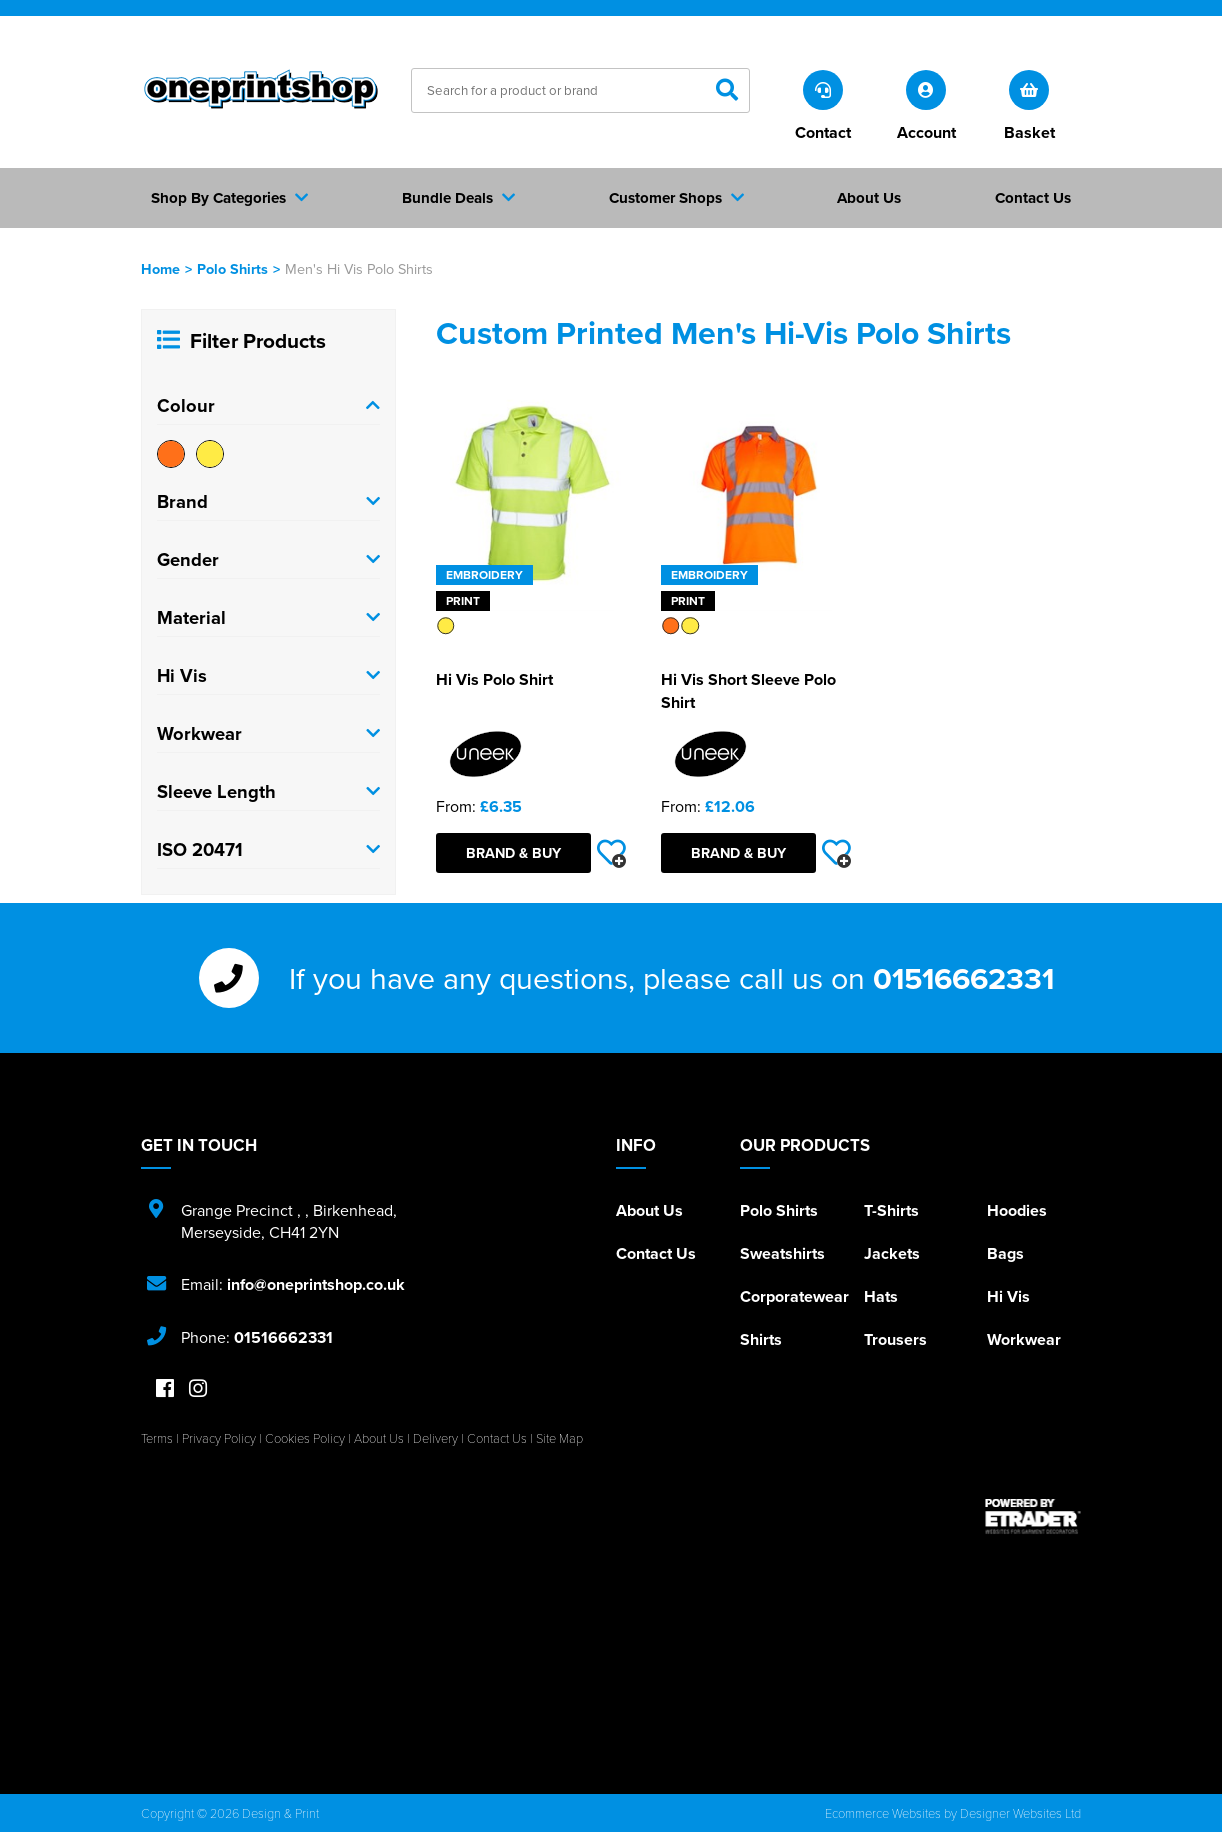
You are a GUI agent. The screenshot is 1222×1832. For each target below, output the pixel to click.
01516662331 (963, 978)
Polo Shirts (232, 268)
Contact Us (656, 1253)
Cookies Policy (305, 1438)
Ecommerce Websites (883, 1813)
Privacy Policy (219, 1438)
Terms (157, 1438)
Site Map (559, 1438)
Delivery (435, 1438)
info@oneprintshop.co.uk (316, 1284)
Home (160, 268)
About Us (649, 1210)
